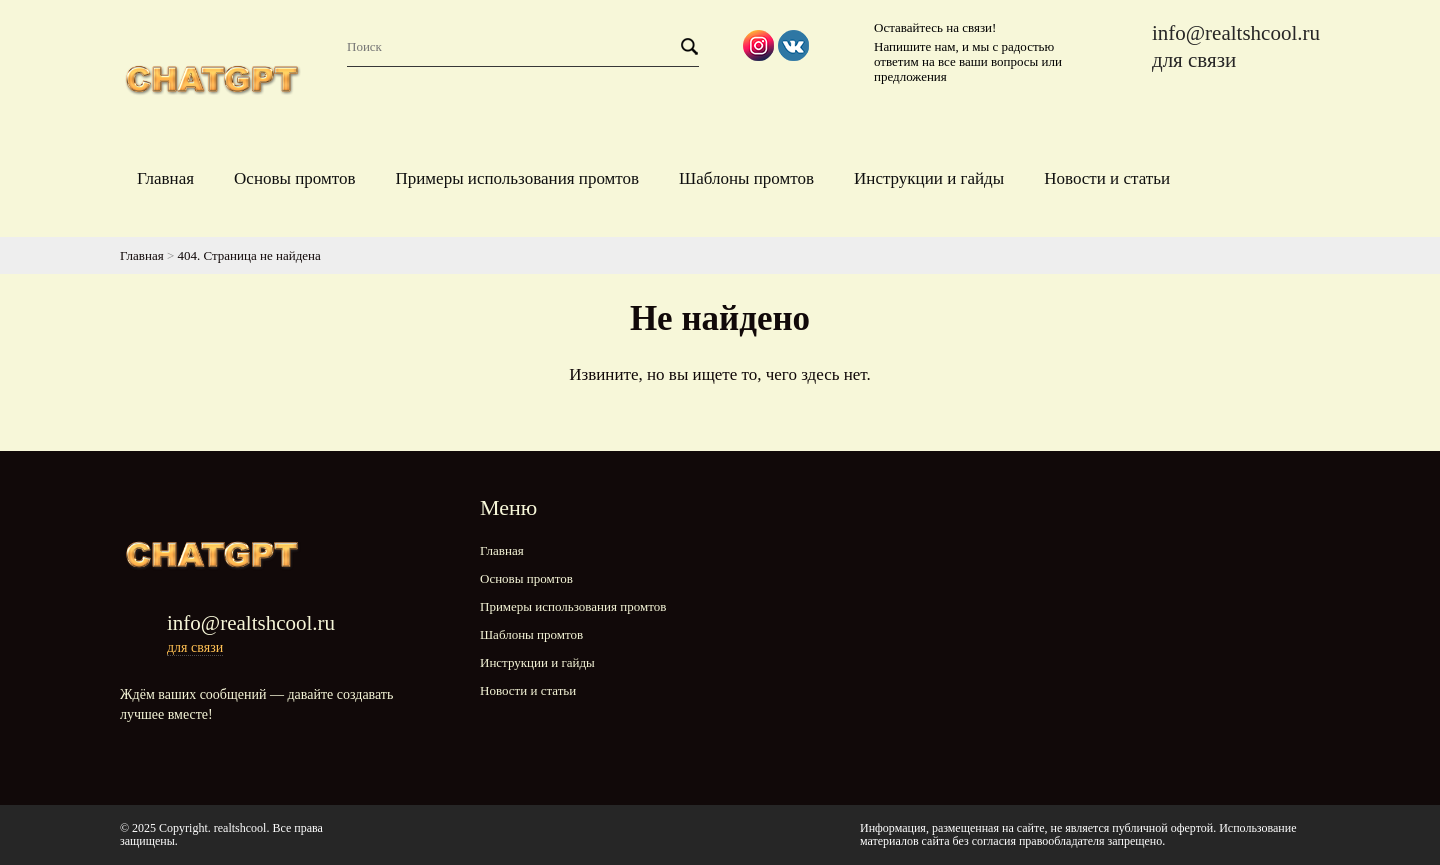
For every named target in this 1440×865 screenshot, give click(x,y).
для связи (1194, 60)
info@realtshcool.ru (1236, 33)
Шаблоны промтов (746, 178)
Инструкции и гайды (929, 178)
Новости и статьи (1107, 178)
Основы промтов (294, 178)
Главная (165, 178)
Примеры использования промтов (517, 178)
